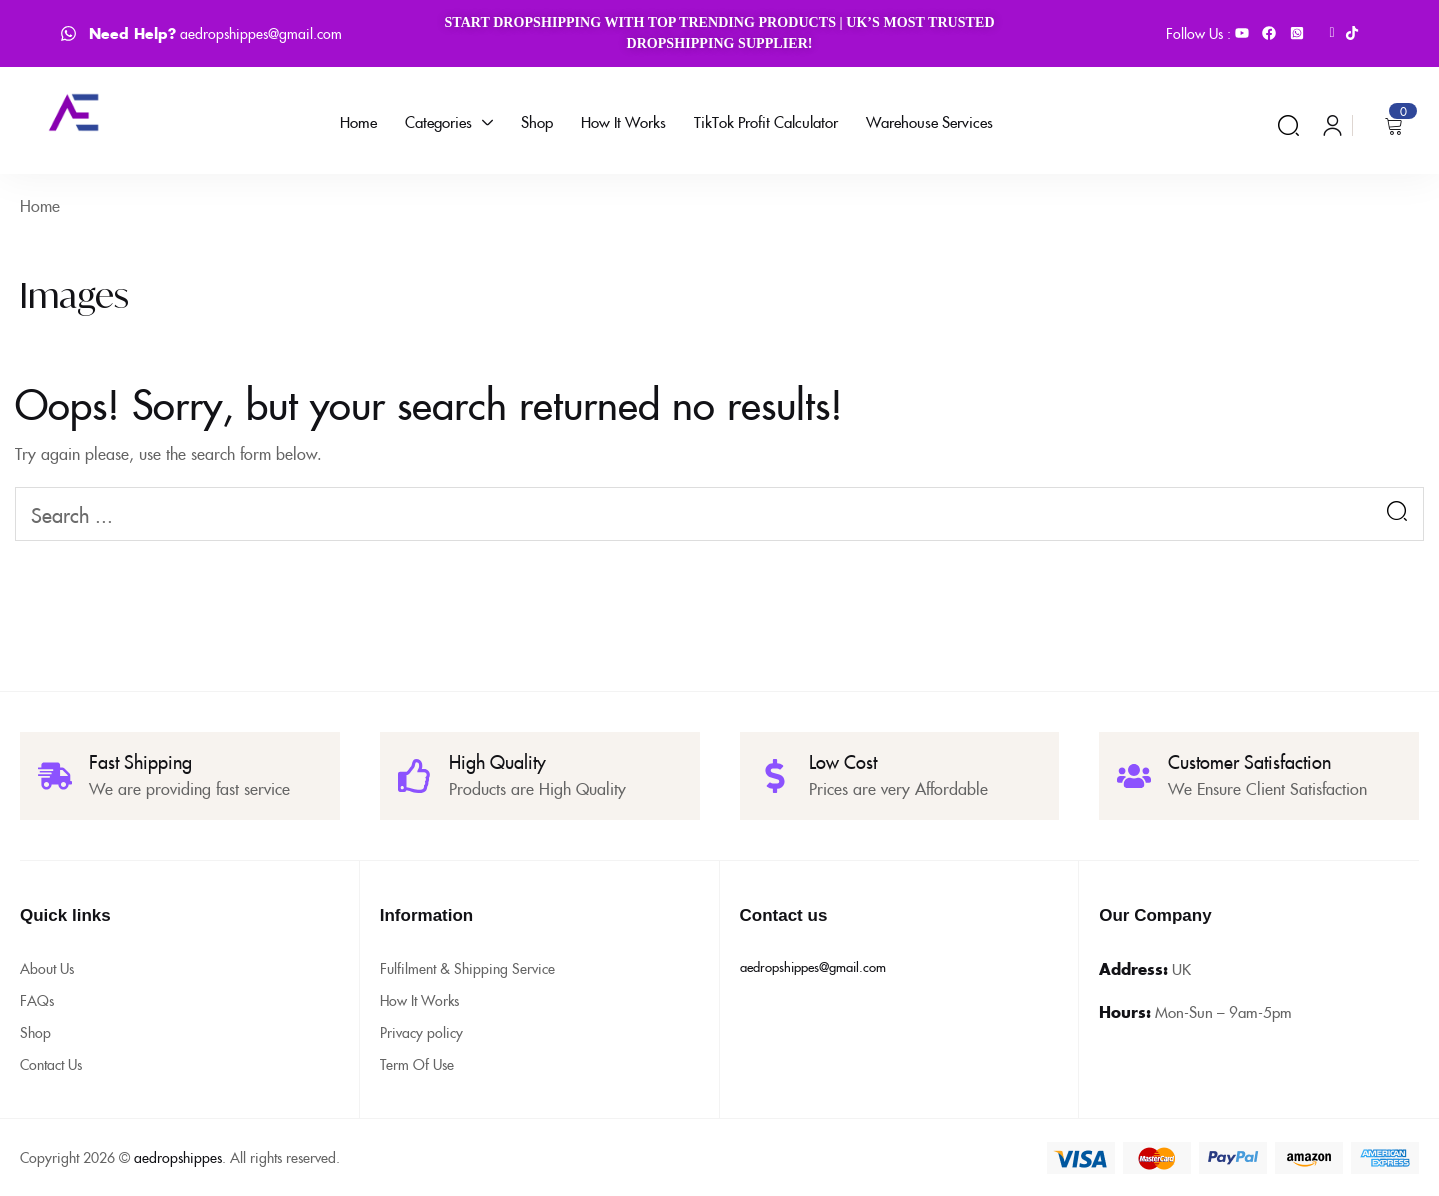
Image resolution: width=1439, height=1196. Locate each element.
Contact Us (51, 1064)
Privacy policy (421, 1032)
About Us (47, 968)
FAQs (37, 1000)
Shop (35, 1032)
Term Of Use (417, 1064)
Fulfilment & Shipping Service (467, 968)
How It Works (419, 1000)
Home (40, 205)
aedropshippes (178, 1157)
